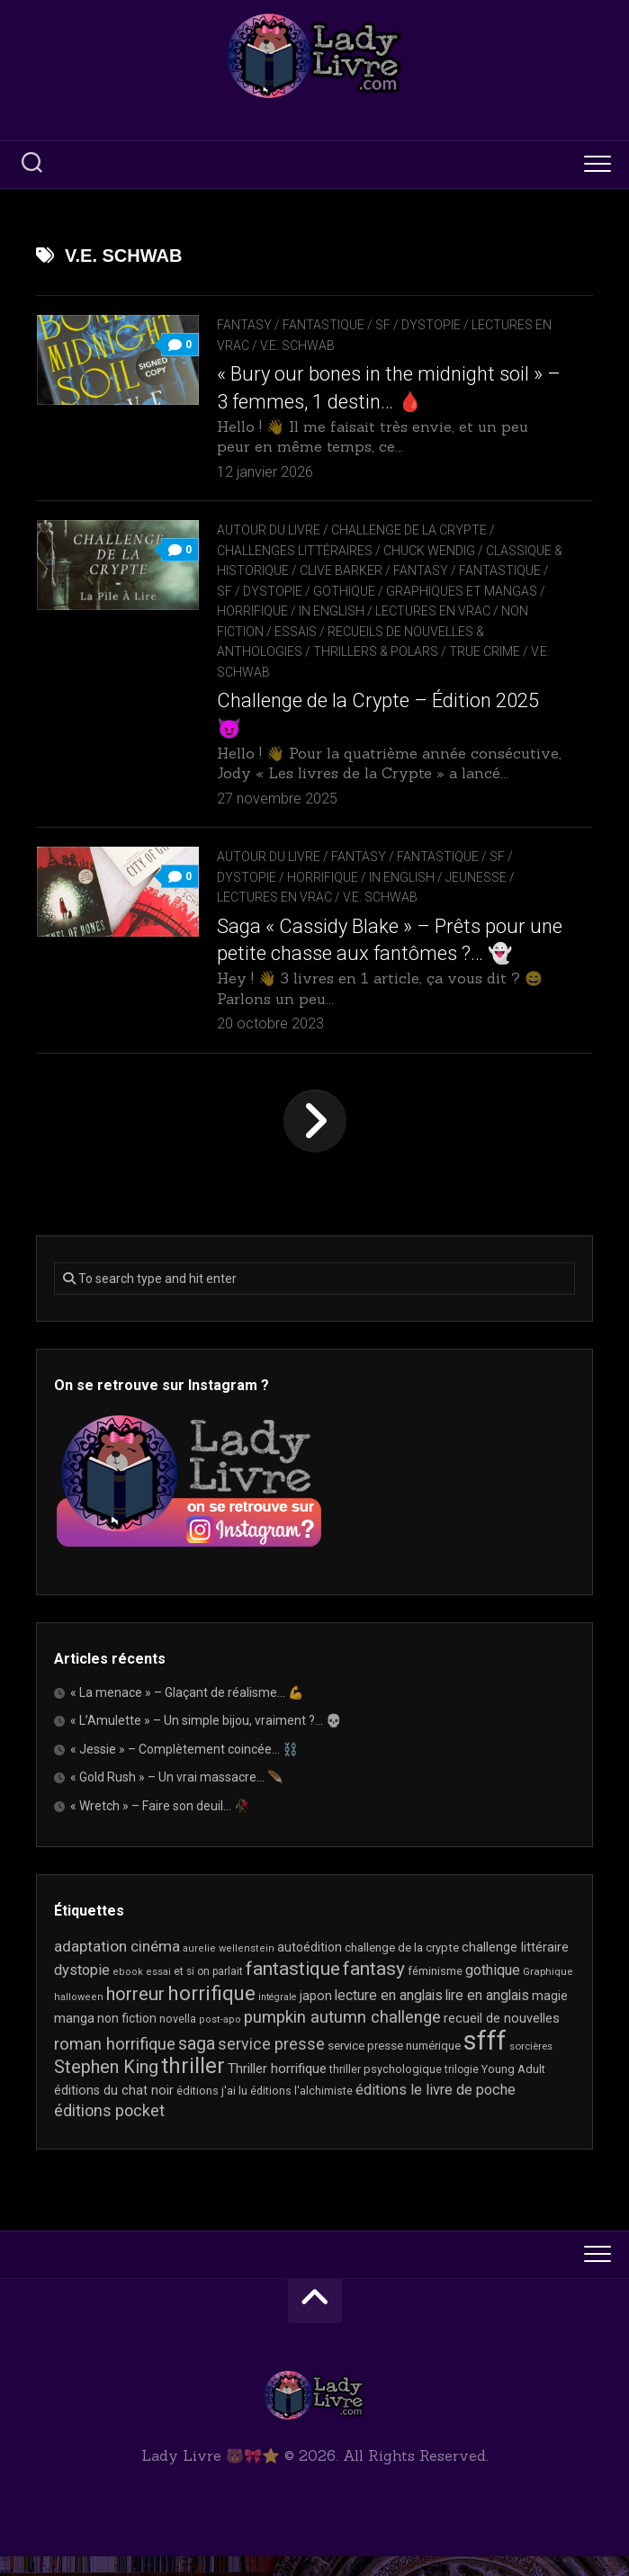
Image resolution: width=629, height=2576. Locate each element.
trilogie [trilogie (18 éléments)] (462, 2090)
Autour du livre (268, 530)
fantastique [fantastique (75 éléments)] (293, 1989)
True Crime (484, 651)
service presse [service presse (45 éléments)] (271, 2064)
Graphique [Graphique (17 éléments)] (547, 1992)
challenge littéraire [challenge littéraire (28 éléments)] (515, 1967)
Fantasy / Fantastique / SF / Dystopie (339, 325)
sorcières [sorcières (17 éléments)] (531, 2066)
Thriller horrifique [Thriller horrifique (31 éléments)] (277, 2089)
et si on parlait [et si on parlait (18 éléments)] (208, 1992)
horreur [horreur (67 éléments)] (135, 2013)
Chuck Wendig (429, 550)
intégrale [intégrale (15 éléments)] (277, 2017)
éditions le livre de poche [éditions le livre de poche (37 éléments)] (435, 2109)
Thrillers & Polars (375, 651)
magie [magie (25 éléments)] (550, 2015)
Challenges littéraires (295, 550)
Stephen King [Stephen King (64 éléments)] (106, 2088)
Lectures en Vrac (432, 611)
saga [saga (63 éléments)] (196, 2063)
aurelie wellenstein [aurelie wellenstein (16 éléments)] (228, 1968)
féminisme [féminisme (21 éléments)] (435, 1991)
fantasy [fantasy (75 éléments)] (374, 1989)
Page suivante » (314, 1140)
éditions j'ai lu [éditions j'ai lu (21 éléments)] (211, 2110)
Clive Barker (351, 570)
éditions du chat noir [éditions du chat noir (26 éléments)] (114, 2110)
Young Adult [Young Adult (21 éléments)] (513, 2089)
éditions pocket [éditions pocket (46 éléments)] (109, 2131)
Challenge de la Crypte (409, 530)
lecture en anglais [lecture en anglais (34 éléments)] (389, 2015)
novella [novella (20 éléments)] (177, 2039)
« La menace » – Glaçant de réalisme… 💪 (186, 1712)
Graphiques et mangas (469, 591)
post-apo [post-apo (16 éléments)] (220, 2040)
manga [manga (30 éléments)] (74, 2039)
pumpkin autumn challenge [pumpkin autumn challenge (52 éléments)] (342, 2038)
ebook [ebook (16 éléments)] (127, 1992)
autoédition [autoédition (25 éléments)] (309, 1967)
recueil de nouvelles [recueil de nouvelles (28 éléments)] (502, 2039)
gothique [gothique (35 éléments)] (492, 1990)
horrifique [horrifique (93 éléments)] (211, 2012)
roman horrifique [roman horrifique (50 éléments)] (114, 2063)
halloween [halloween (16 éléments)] (78, 2017)
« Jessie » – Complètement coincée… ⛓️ (184, 1769)
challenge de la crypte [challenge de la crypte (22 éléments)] (402, 1967)
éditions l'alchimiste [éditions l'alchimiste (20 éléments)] (301, 2110)
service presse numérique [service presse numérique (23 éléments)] (394, 2065)
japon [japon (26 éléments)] (316, 2015)
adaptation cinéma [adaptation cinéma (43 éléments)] (117, 1966)
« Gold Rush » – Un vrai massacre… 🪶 (176, 1798)
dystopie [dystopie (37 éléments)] (82, 1990)
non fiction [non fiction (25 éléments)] (127, 2039)
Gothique (352, 591)
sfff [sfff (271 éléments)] (485, 2060)
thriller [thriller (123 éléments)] (193, 2086)
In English (331, 611)
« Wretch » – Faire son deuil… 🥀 (159, 1825)
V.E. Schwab (297, 345)
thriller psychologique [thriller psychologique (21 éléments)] (385, 2089)
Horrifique (252, 611)
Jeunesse (476, 897)
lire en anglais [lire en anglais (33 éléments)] (487, 2015)
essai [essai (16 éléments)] (158, 1992)
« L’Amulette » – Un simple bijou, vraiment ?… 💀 (205, 1741)
